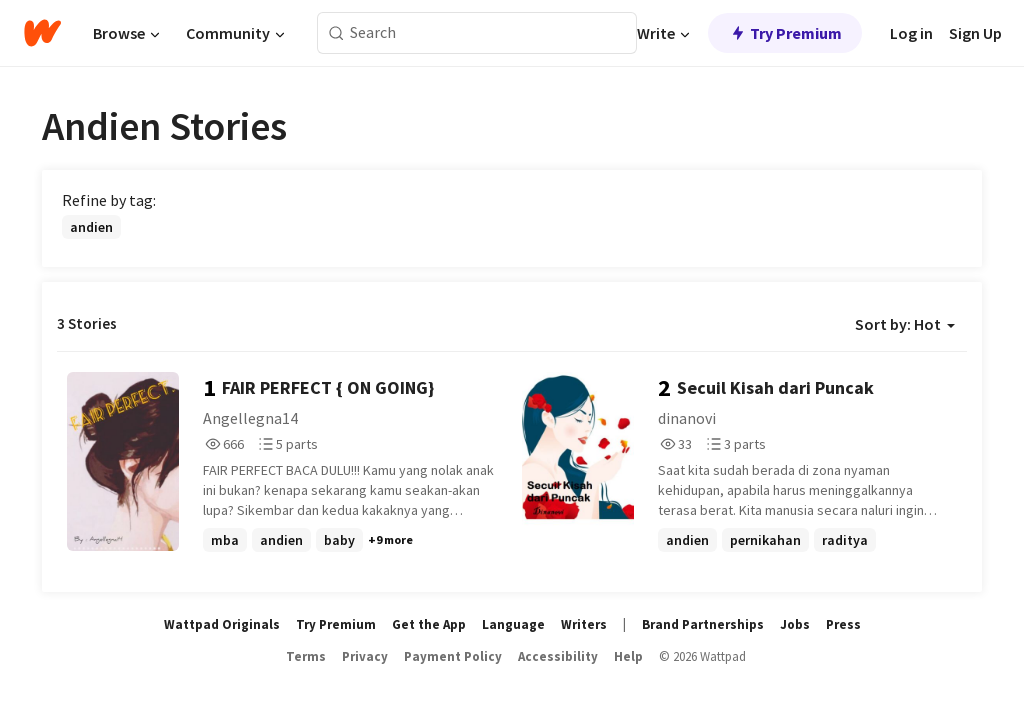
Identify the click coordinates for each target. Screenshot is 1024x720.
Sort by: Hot (905, 324)
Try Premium (785, 33)
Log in (911, 33)
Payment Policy (453, 656)
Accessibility (558, 656)
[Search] (336, 33)
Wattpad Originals (222, 624)
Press (843, 624)
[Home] (42, 33)
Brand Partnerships (703, 624)
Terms (306, 656)
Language (513, 624)
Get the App (429, 624)
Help (628, 656)
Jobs (795, 624)
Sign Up (975, 33)
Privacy (365, 656)
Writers (584, 624)
